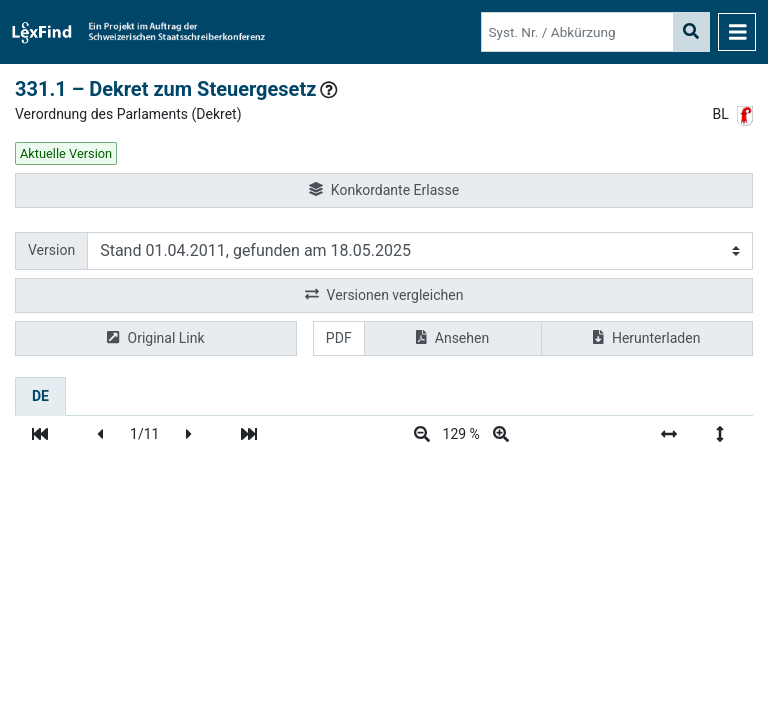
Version (51, 250)
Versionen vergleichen (384, 295)
